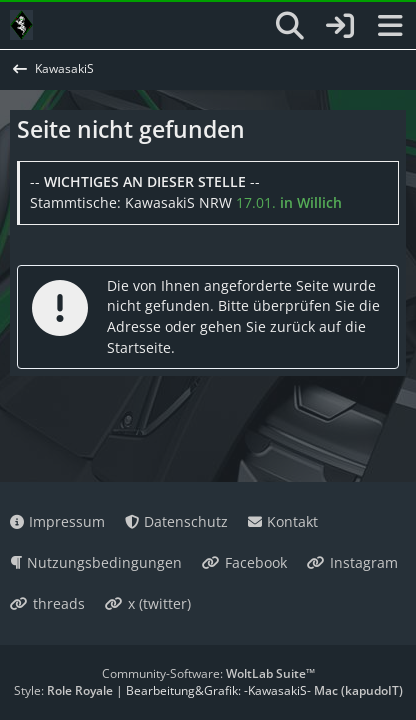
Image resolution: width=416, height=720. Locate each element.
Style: (63, 690)
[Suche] (290, 26)
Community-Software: (208, 673)
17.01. (289, 202)
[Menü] (390, 26)
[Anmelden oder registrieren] (340, 25)
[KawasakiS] (21, 25)
